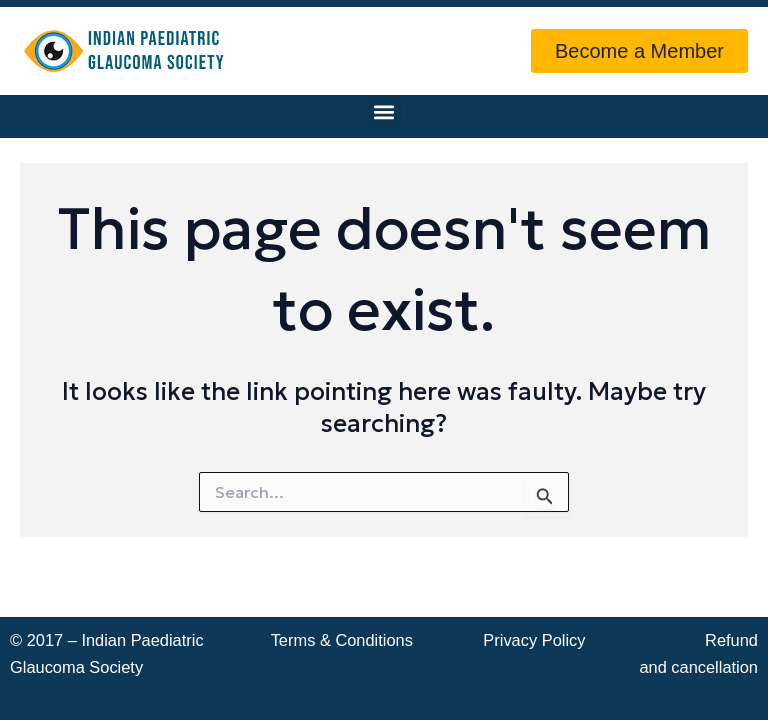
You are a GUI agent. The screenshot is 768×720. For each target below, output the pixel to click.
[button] (384, 111)
